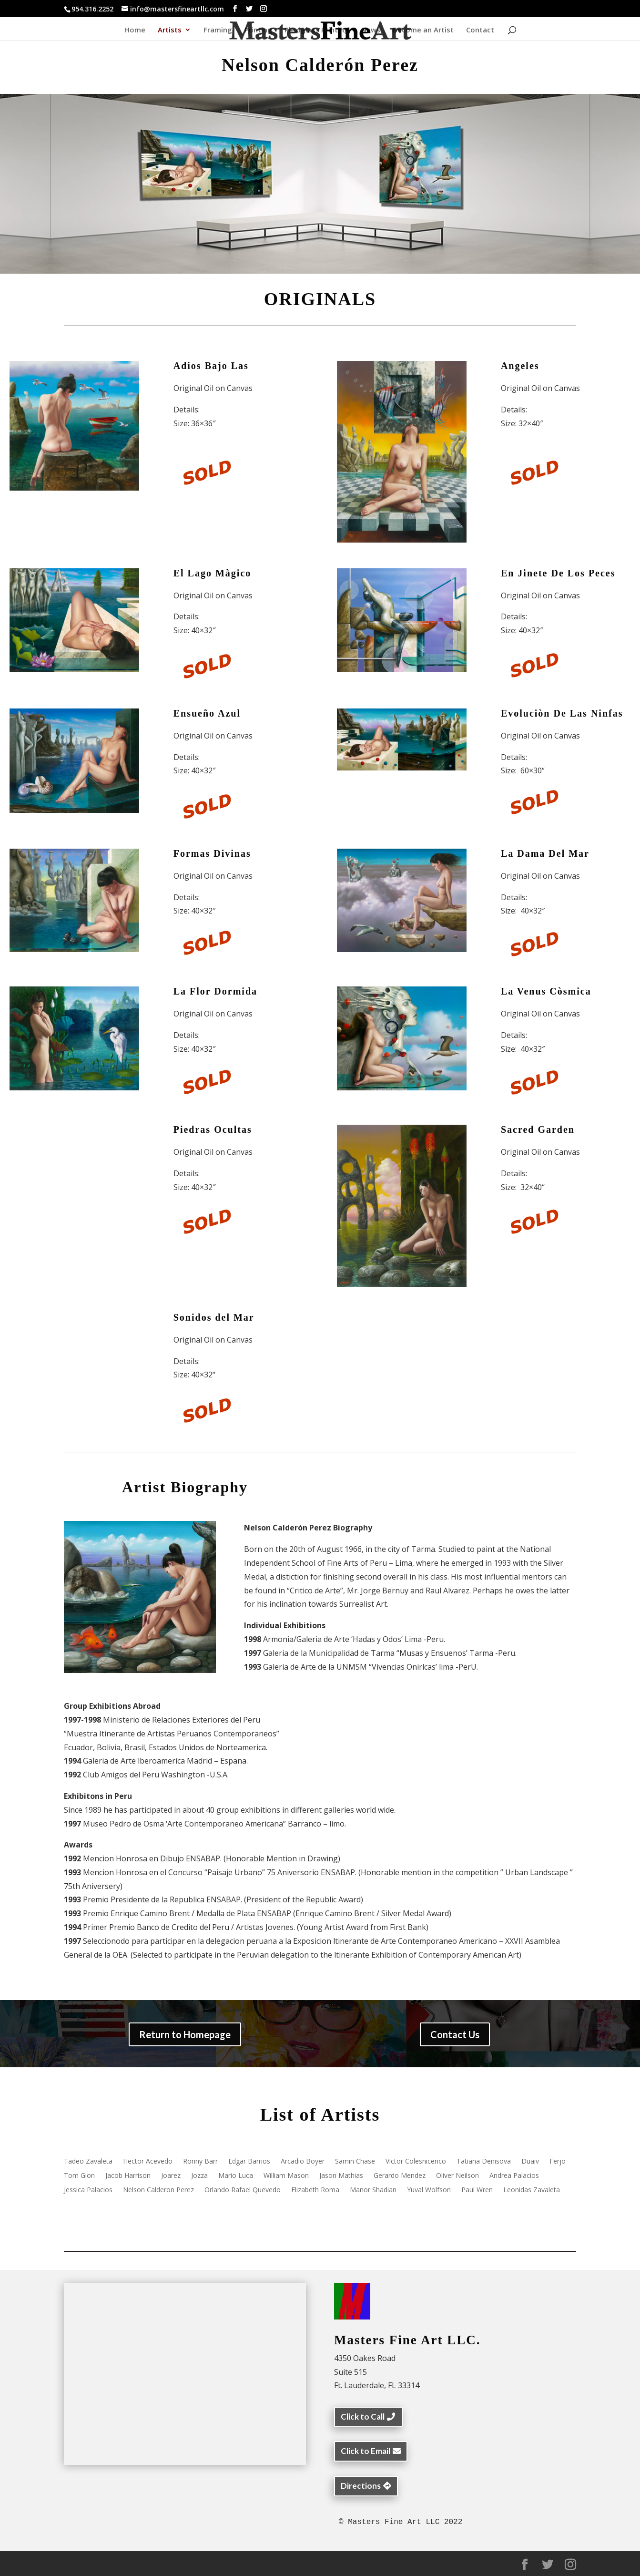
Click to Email (365, 2451)
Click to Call (363, 2417)
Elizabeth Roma (315, 2190)
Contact (480, 30)
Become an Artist (423, 30)
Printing (258, 30)
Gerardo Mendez (400, 2176)
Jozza (199, 2176)
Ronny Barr (200, 2161)
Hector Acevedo (148, 2161)
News (370, 30)
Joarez (171, 2176)
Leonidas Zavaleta (531, 2190)
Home (134, 30)
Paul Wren (477, 2190)
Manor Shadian (373, 2190)
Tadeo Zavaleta (88, 2161)
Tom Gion (79, 2176)
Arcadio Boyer (303, 2161)
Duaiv (530, 2161)
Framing (217, 30)
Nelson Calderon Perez (158, 2190)
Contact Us (454, 2034)
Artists (170, 30)
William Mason (286, 2176)
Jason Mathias (341, 2176)
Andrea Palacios (514, 2176)
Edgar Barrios (249, 2161)
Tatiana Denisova (484, 2161)
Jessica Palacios (88, 2190)
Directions (361, 2486)
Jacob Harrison (128, 2176)
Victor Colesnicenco (416, 2161)
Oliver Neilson (457, 2176)
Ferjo (557, 2161)
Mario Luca (235, 2176)
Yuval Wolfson (429, 2190)
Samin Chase (355, 2161)
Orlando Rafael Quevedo (242, 2190)
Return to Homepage (185, 2034)
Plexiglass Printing (316, 30)
